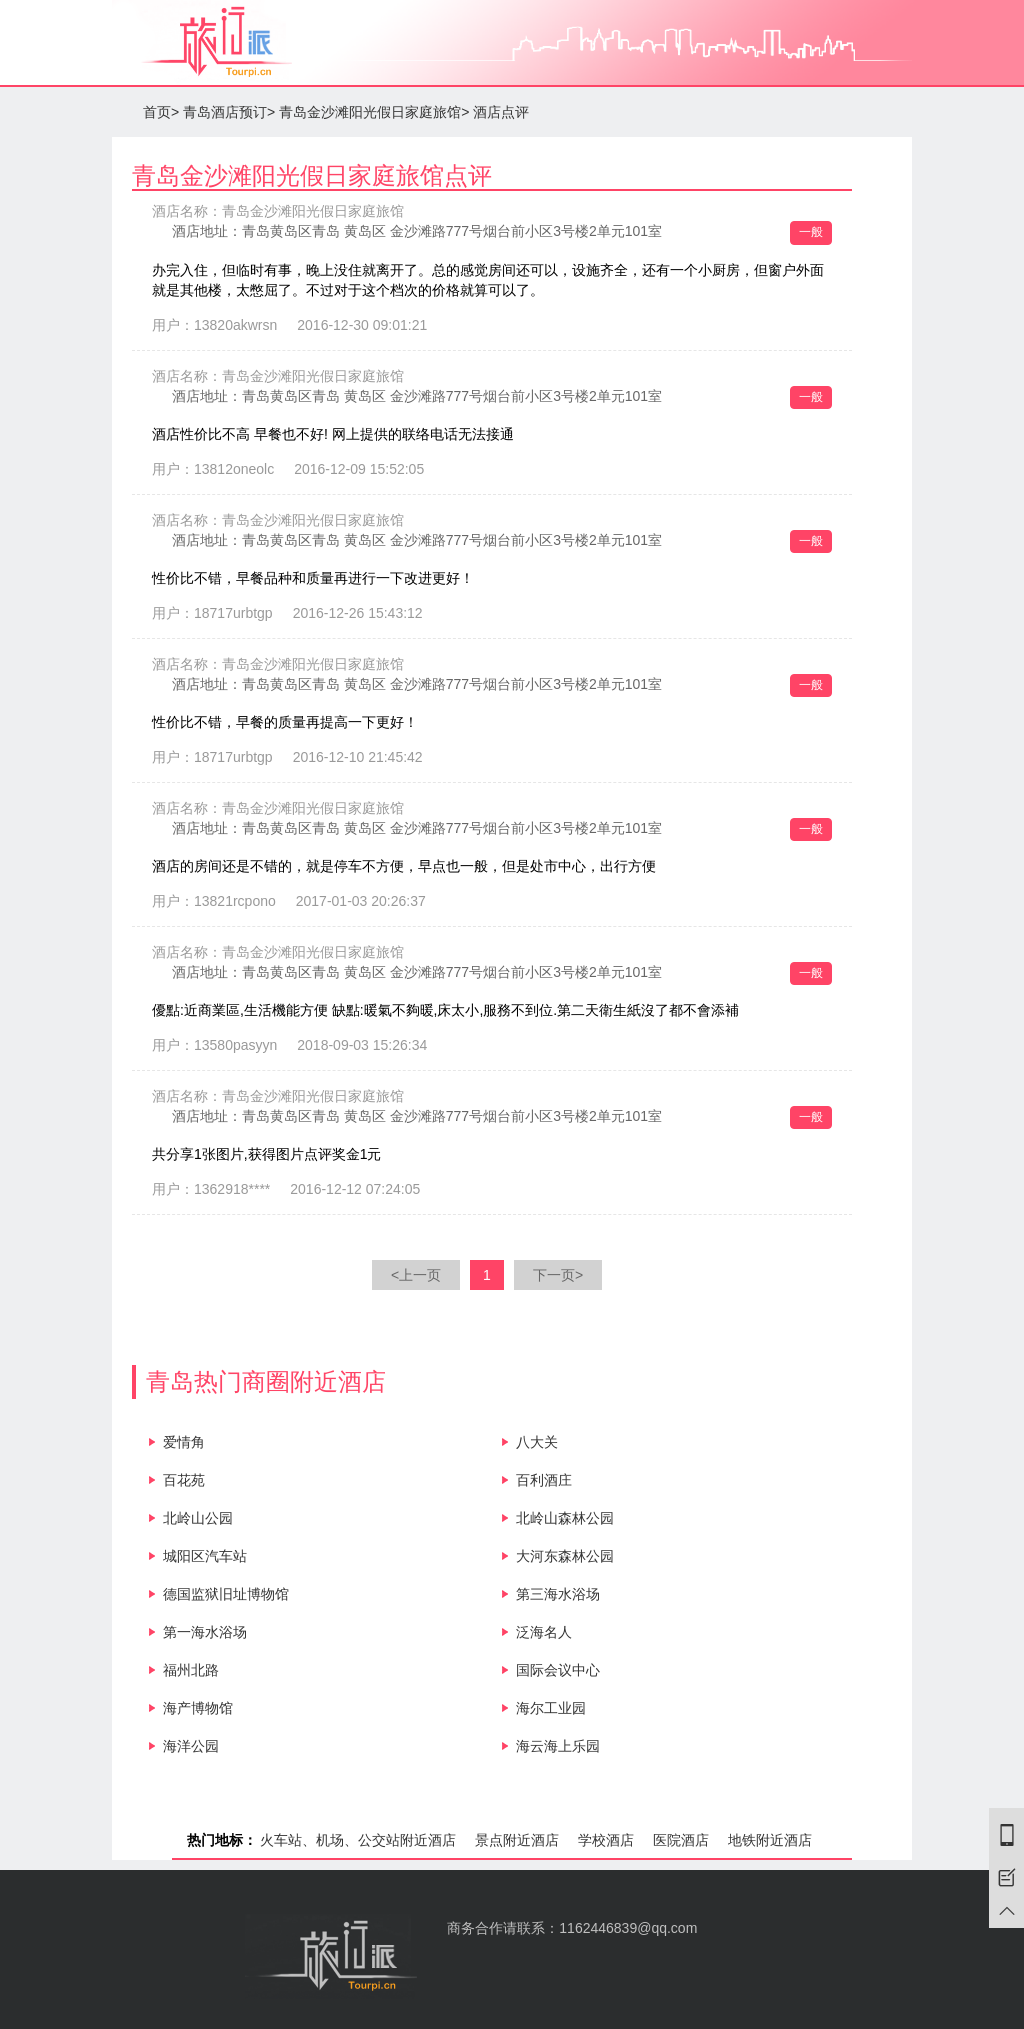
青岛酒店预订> (229, 112)
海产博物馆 (198, 1708)
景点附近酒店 (517, 1840)
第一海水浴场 (205, 1632)
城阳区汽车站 (205, 1556)
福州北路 (191, 1670)
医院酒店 (681, 1840)
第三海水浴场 (558, 1594)
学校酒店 (606, 1840)
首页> (161, 112)
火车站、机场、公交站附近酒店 (358, 1840)
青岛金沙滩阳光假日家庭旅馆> (374, 112)
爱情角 (184, 1442)
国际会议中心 (558, 1670)
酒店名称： (278, 211)
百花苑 (184, 1480)
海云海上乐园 (558, 1746)
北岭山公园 (198, 1518)
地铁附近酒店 (770, 1840)
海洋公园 (191, 1746)
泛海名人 (544, 1632)
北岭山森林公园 (565, 1518)
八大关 (537, 1442)
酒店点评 (501, 112)
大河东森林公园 (565, 1556)
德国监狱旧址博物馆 (226, 1594)
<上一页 (416, 1275)
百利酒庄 (544, 1480)
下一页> (558, 1275)
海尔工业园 (551, 1708)
